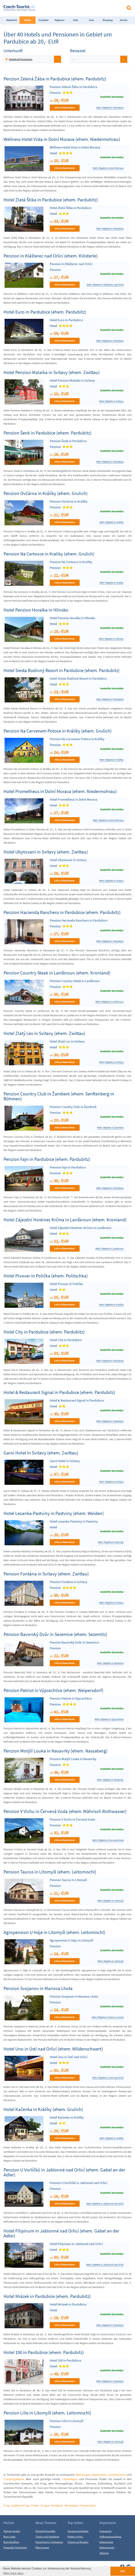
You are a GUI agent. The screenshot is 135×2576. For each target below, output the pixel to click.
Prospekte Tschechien (15, 2547)
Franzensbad (87, 2505)
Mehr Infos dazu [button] (13, 2573)
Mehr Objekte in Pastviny (111, 1542)
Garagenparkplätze (78, 2531)
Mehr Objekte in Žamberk (110, 1127)
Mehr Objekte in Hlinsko (111, 638)
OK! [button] (122, 2571)
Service (123, 20)
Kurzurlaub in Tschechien (49, 2542)
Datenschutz (106, 2542)
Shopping (107, 20)
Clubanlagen (70, 2479)
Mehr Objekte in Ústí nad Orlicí (108, 2077)
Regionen (60, 20)
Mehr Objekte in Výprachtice (109, 1719)
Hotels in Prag (75, 2536)
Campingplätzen (14, 2479)
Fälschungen (42, 2547)
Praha (35, 2505)
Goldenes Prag (20, 2505)
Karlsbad (57, 2505)
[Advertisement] (79, 7)
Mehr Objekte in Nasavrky (110, 1779)
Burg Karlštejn (11, 2542)
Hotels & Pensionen (18, 59)
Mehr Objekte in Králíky (111, 522)
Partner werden (12, 2531)
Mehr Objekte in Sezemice (110, 1663)
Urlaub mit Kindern (78, 2542)
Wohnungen (83, 2475)
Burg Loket (9, 2536)
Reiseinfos (11, 20)
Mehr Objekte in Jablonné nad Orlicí (105, 2203)
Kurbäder (44, 20)
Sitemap (104, 2553)
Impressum (105, 2531)
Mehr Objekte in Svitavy (111, 401)
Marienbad (71, 2505)
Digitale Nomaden (45, 2531)
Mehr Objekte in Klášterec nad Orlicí (105, 284)
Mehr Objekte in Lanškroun (109, 1001)
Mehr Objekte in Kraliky (111, 582)
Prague (45, 2505)
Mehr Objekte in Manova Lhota (108, 2017)
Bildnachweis (106, 2547)
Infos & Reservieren (64, 107)
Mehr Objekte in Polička (111, 1304)
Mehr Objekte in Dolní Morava (108, 168)
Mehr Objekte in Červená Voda (108, 1840)
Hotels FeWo (27, 24)
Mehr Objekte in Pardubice (110, 107)
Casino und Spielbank (47, 2536)
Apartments (99, 2475)
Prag (6, 2505)
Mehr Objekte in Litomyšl (111, 1900)
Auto (91, 20)
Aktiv (75, 20)
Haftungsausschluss (110, 2536)
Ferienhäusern (117, 2475)
